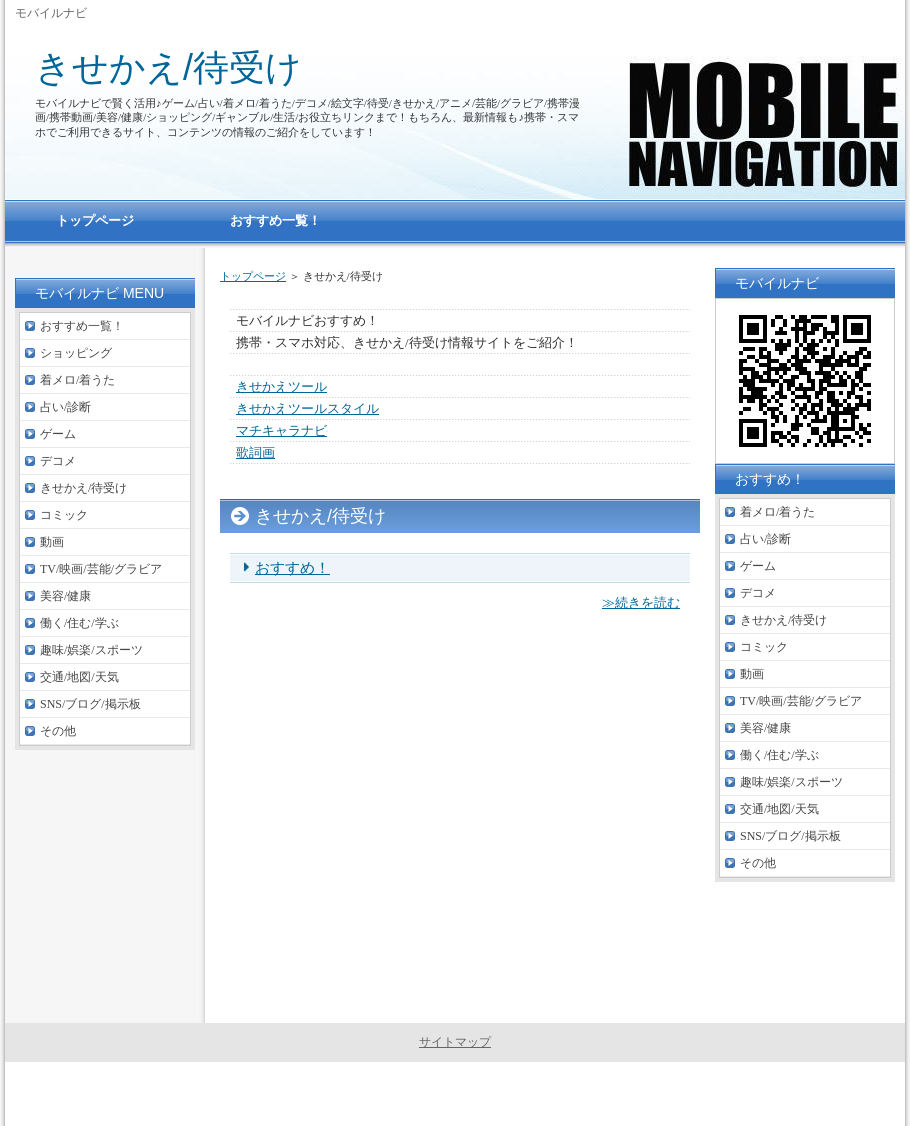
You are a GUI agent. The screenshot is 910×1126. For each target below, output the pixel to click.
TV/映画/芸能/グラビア (101, 569)
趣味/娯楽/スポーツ (91, 650)
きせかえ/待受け (168, 67)
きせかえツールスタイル (307, 408)
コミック (64, 515)
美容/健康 (65, 596)
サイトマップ (455, 1042)
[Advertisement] (460, 827)
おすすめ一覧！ (82, 326)
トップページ (253, 276)
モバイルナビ (468, 1094)
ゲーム (58, 434)
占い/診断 (65, 407)
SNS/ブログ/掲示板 (90, 704)
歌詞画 (255, 452)
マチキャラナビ (281, 430)
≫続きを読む (641, 602)
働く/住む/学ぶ (79, 623)
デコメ (58, 461)
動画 (52, 542)
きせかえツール (281, 386)
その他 (58, 731)
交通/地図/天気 (79, 677)
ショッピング (76, 353)
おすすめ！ (292, 567)
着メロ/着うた (77, 380)
